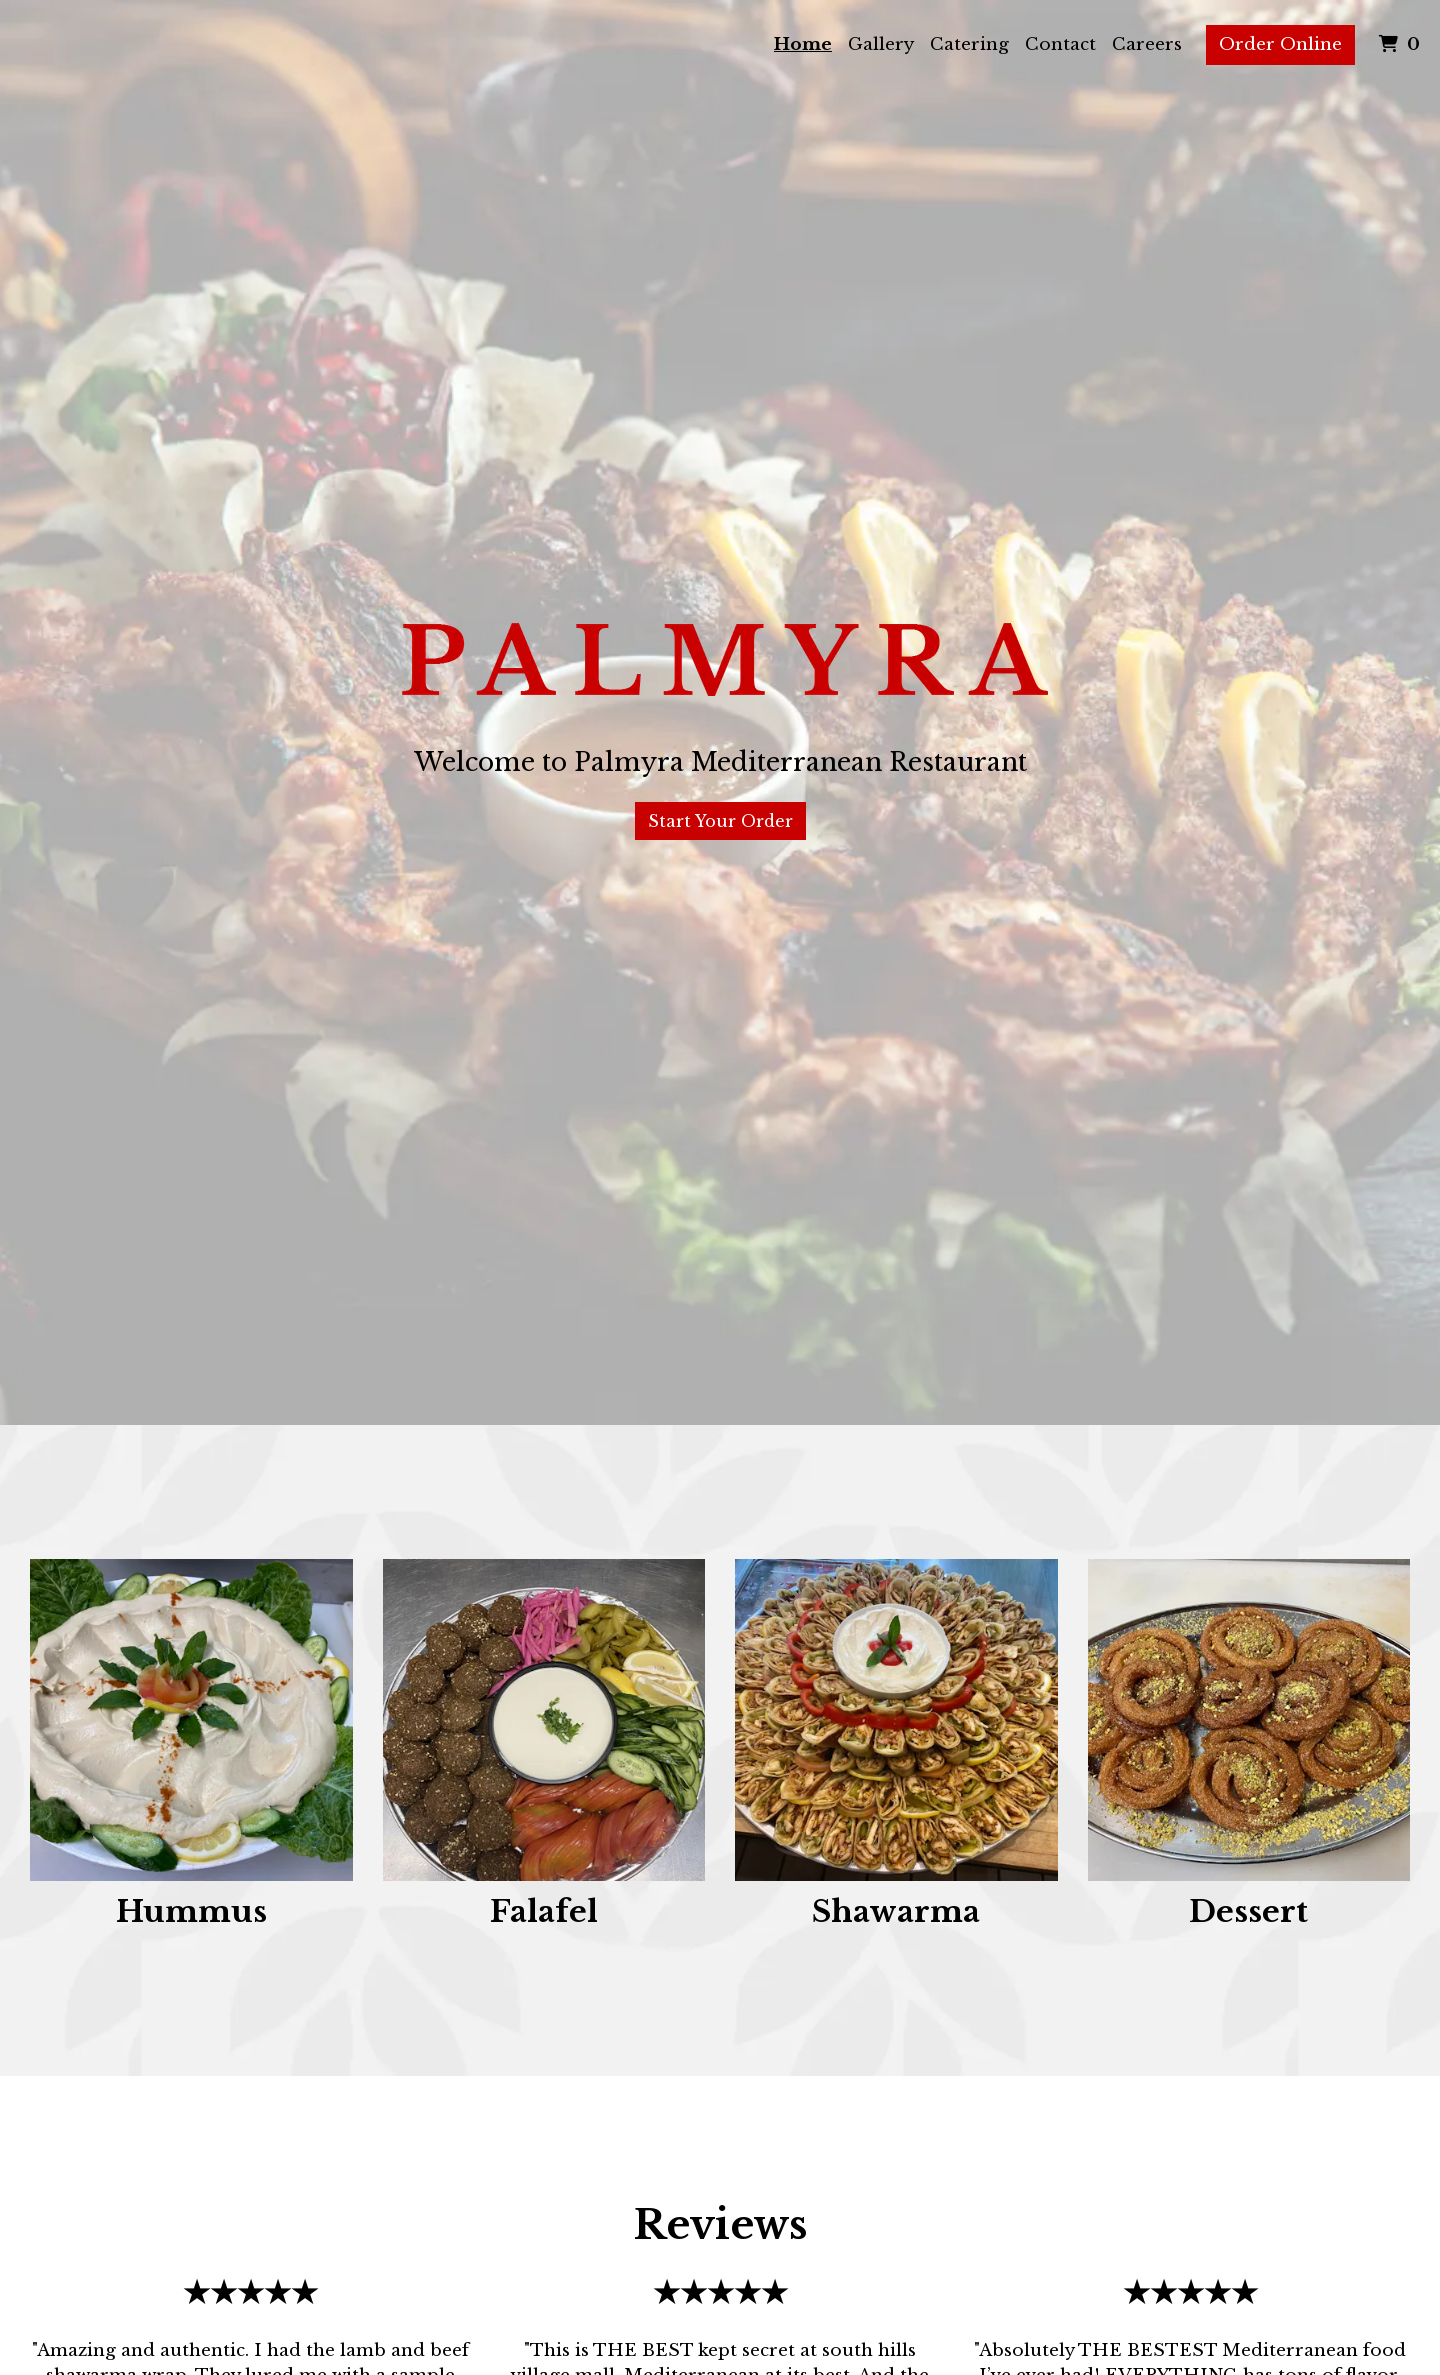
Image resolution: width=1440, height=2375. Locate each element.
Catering (969, 44)
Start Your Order (720, 821)
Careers (1147, 44)
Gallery (881, 44)
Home (803, 44)
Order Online (1280, 44)
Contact (1060, 44)
